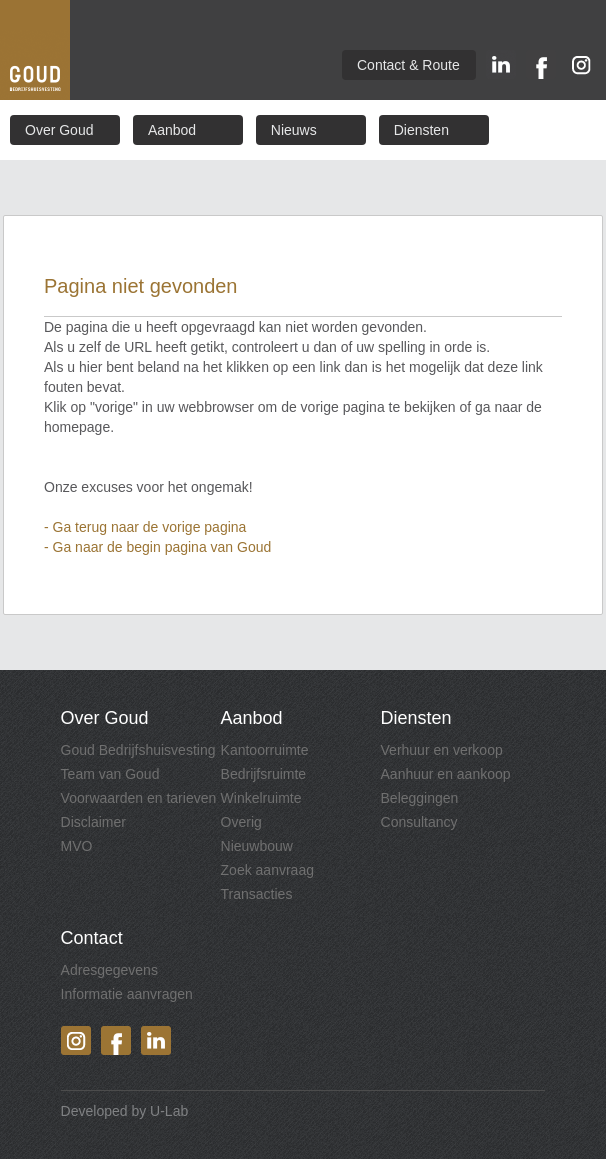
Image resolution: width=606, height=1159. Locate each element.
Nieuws (294, 130)
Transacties (257, 894)
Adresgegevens (109, 970)
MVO (77, 846)
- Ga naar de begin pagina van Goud (157, 547)
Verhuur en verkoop (442, 750)
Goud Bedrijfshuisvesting (138, 750)
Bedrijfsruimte (264, 774)
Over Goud (59, 130)
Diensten (421, 130)
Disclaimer (93, 822)
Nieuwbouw (257, 846)
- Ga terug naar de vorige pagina (145, 527)
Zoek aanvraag (267, 870)
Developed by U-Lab (125, 1111)
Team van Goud (110, 774)
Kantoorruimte (265, 750)
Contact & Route (408, 65)
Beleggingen (420, 798)
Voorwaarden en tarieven (139, 798)
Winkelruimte (261, 798)
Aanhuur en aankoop (446, 774)
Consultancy (419, 822)
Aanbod (172, 130)
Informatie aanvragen (127, 994)
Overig (241, 822)
